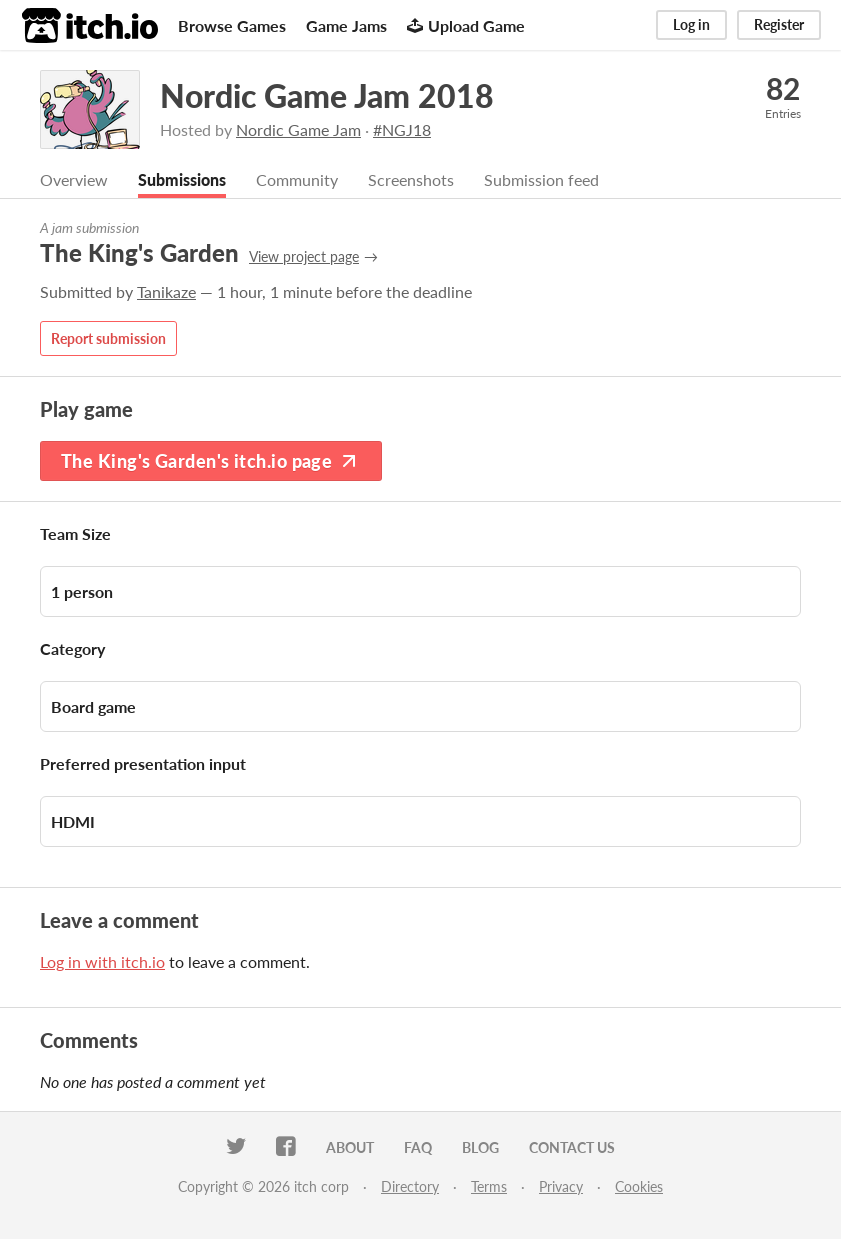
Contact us (572, 1147)
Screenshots (411, 179)
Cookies (639, 1186)
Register (779, 24)
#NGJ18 (402, 129)
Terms (489, 1186)
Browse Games (232, 25)
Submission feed (541, 179)
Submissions (182, 179)
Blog (480, 1147)
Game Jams (346, 25)
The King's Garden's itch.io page (211, 461)
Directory (410, 1186)
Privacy (561, 1186)
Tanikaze (166, 291)
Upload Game (466, 25)
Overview (74, 179)
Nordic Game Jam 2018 (327, 95)
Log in (691, 24)
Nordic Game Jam (298, 129)
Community (297, 179)
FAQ (418, 1147)
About (350, 1147)
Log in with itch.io (102, 961)
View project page (304, 256)
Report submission (108, 338)
